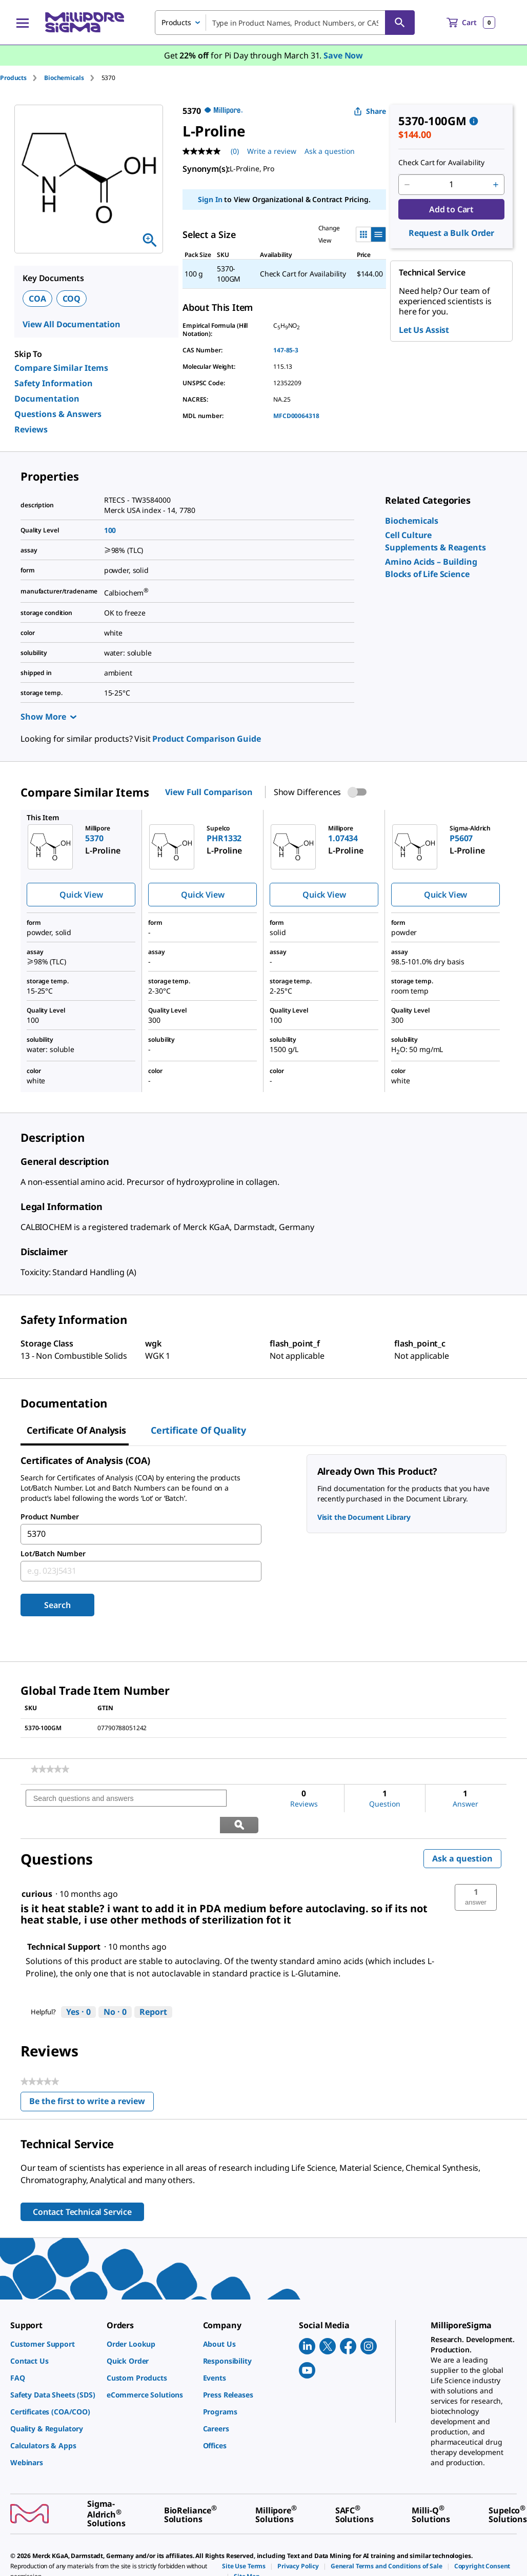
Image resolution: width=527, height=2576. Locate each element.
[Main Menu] (22, 22)
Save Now (343, 55)
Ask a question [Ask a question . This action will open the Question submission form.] (330, 151)
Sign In (210, 199)
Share (370, 111)
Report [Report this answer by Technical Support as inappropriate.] (153, 1985)
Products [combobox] (176, 22)
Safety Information (53, 383)
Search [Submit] (57, 1605)
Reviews (31, 429)
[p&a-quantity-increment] (496, 184)
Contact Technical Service (82, 2185)
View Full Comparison (208, 792)
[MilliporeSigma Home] (84, 22)
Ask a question (462, 1832)
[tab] (22, 78)
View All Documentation (71, 324)
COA (37, 298)
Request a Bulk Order (451, 233)
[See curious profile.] (37, 1867)
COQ (72, 298)
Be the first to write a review (91, 2077)
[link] (411, 520)
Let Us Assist (424, 330)
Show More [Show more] (48, 716)
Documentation (46, 398)
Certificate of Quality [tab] (198, 1430)
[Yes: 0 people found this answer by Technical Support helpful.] (78, 1986)
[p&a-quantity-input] (451, 184)
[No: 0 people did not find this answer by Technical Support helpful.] (115, 1986)
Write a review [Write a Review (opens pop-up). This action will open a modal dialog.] (271, 151)
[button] (475, 1871)
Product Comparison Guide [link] (206, 738)
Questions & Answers (58, 414)
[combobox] (285, 22)
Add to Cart (451, 209)
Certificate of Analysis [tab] (76, 1430)
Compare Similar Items (61, 367)
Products (13, 77)
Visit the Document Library (364, 1517)
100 (110, 530)
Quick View (81, 894)
